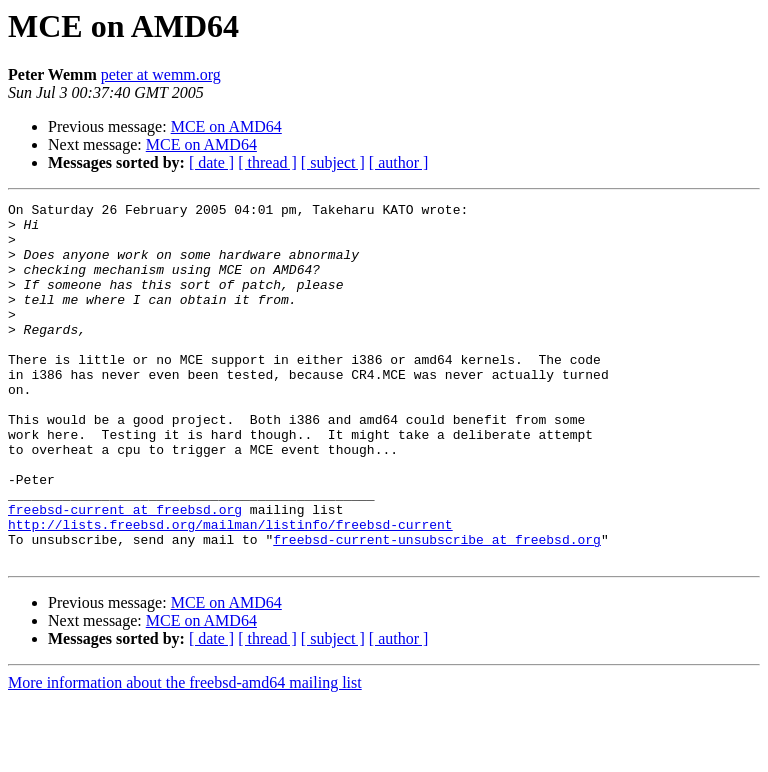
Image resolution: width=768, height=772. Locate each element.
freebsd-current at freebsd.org (125, 572)
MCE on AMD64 (226, 126)
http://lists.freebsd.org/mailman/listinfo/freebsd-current (230, 590)
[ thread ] (267, 162)
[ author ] (399, 162)
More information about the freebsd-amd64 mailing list (185, 754)
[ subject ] (333, 162)
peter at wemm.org (161, 74)
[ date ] (211, 162)
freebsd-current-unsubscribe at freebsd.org (437, 608)
